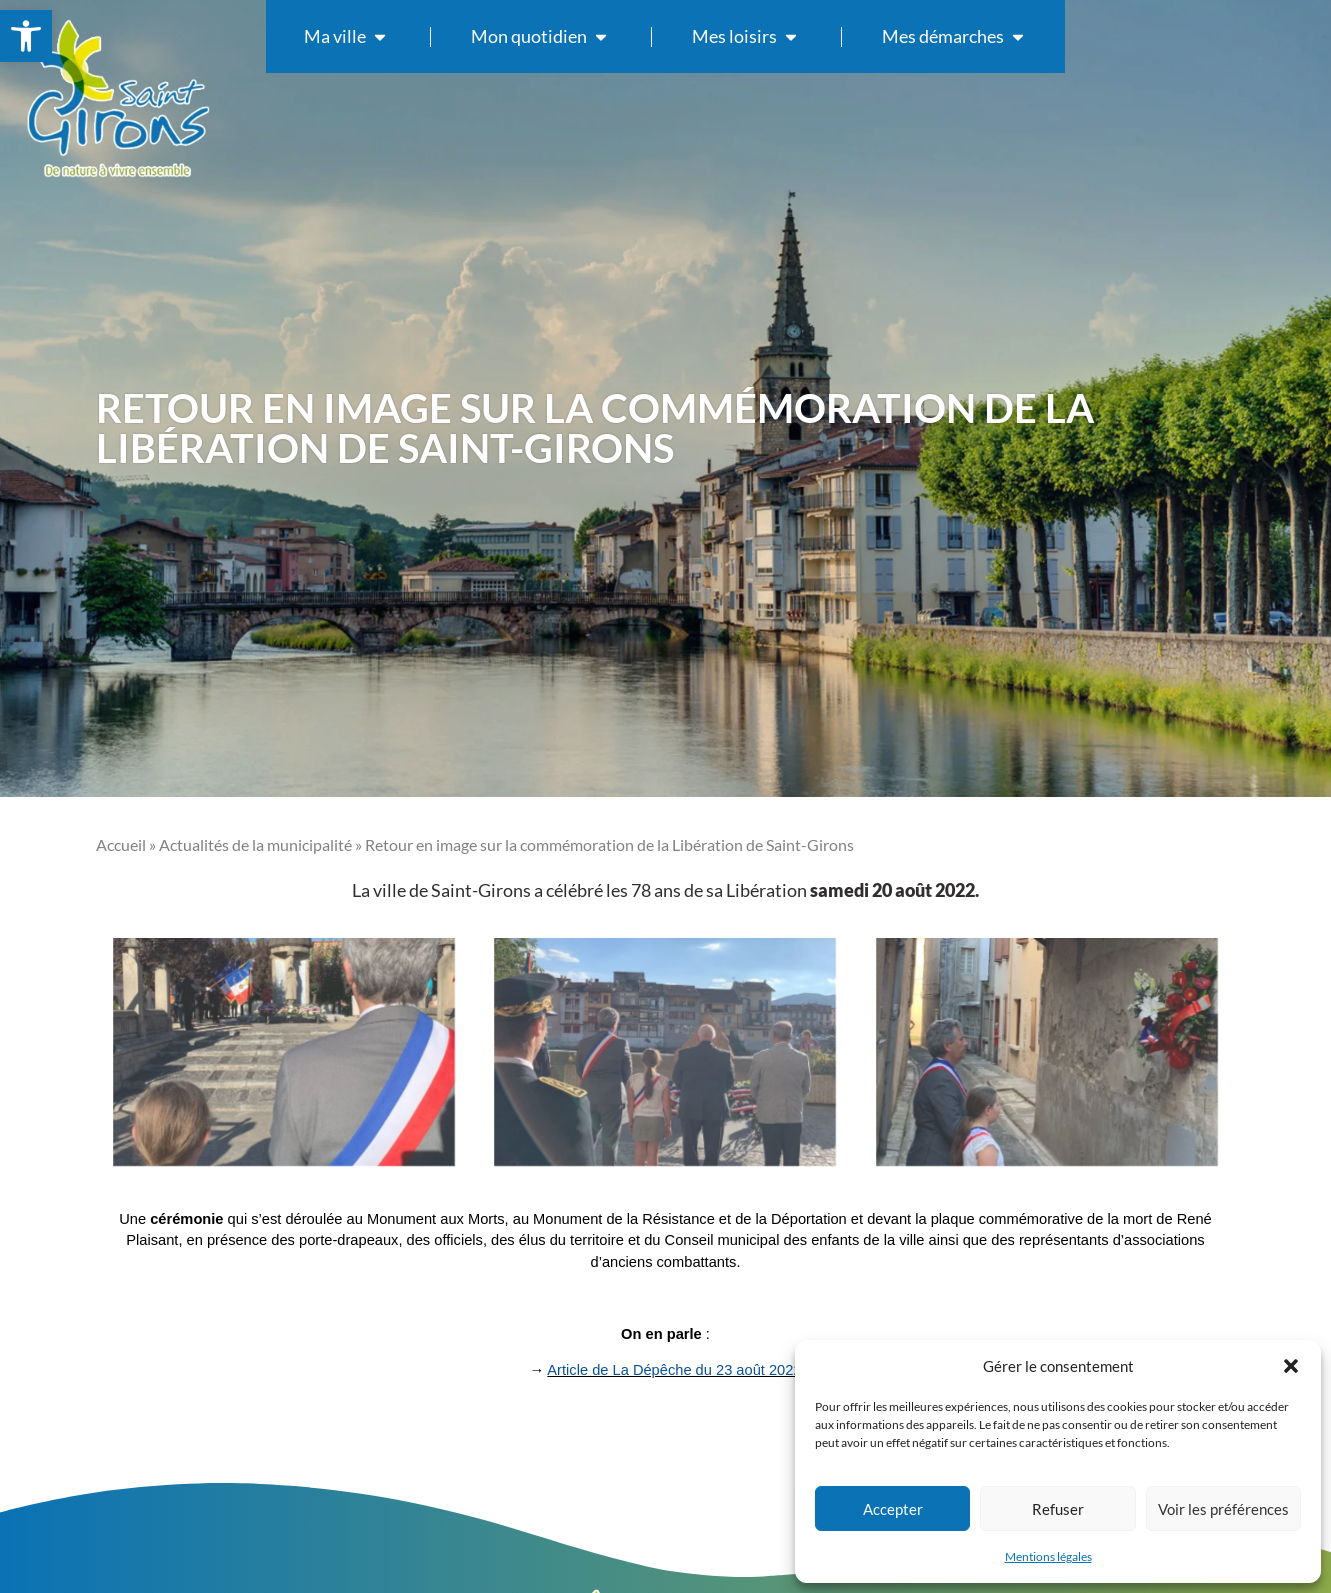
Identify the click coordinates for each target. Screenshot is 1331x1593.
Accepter (893, 1509)
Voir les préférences (1223, 1509)
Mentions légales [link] (1048, 1556)
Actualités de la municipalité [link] (255, 844)
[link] (26, 36)
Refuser (1058, 1509)
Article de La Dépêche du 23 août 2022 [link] (674, 1370)
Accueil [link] (121, 844)
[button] (1291, 1366)
